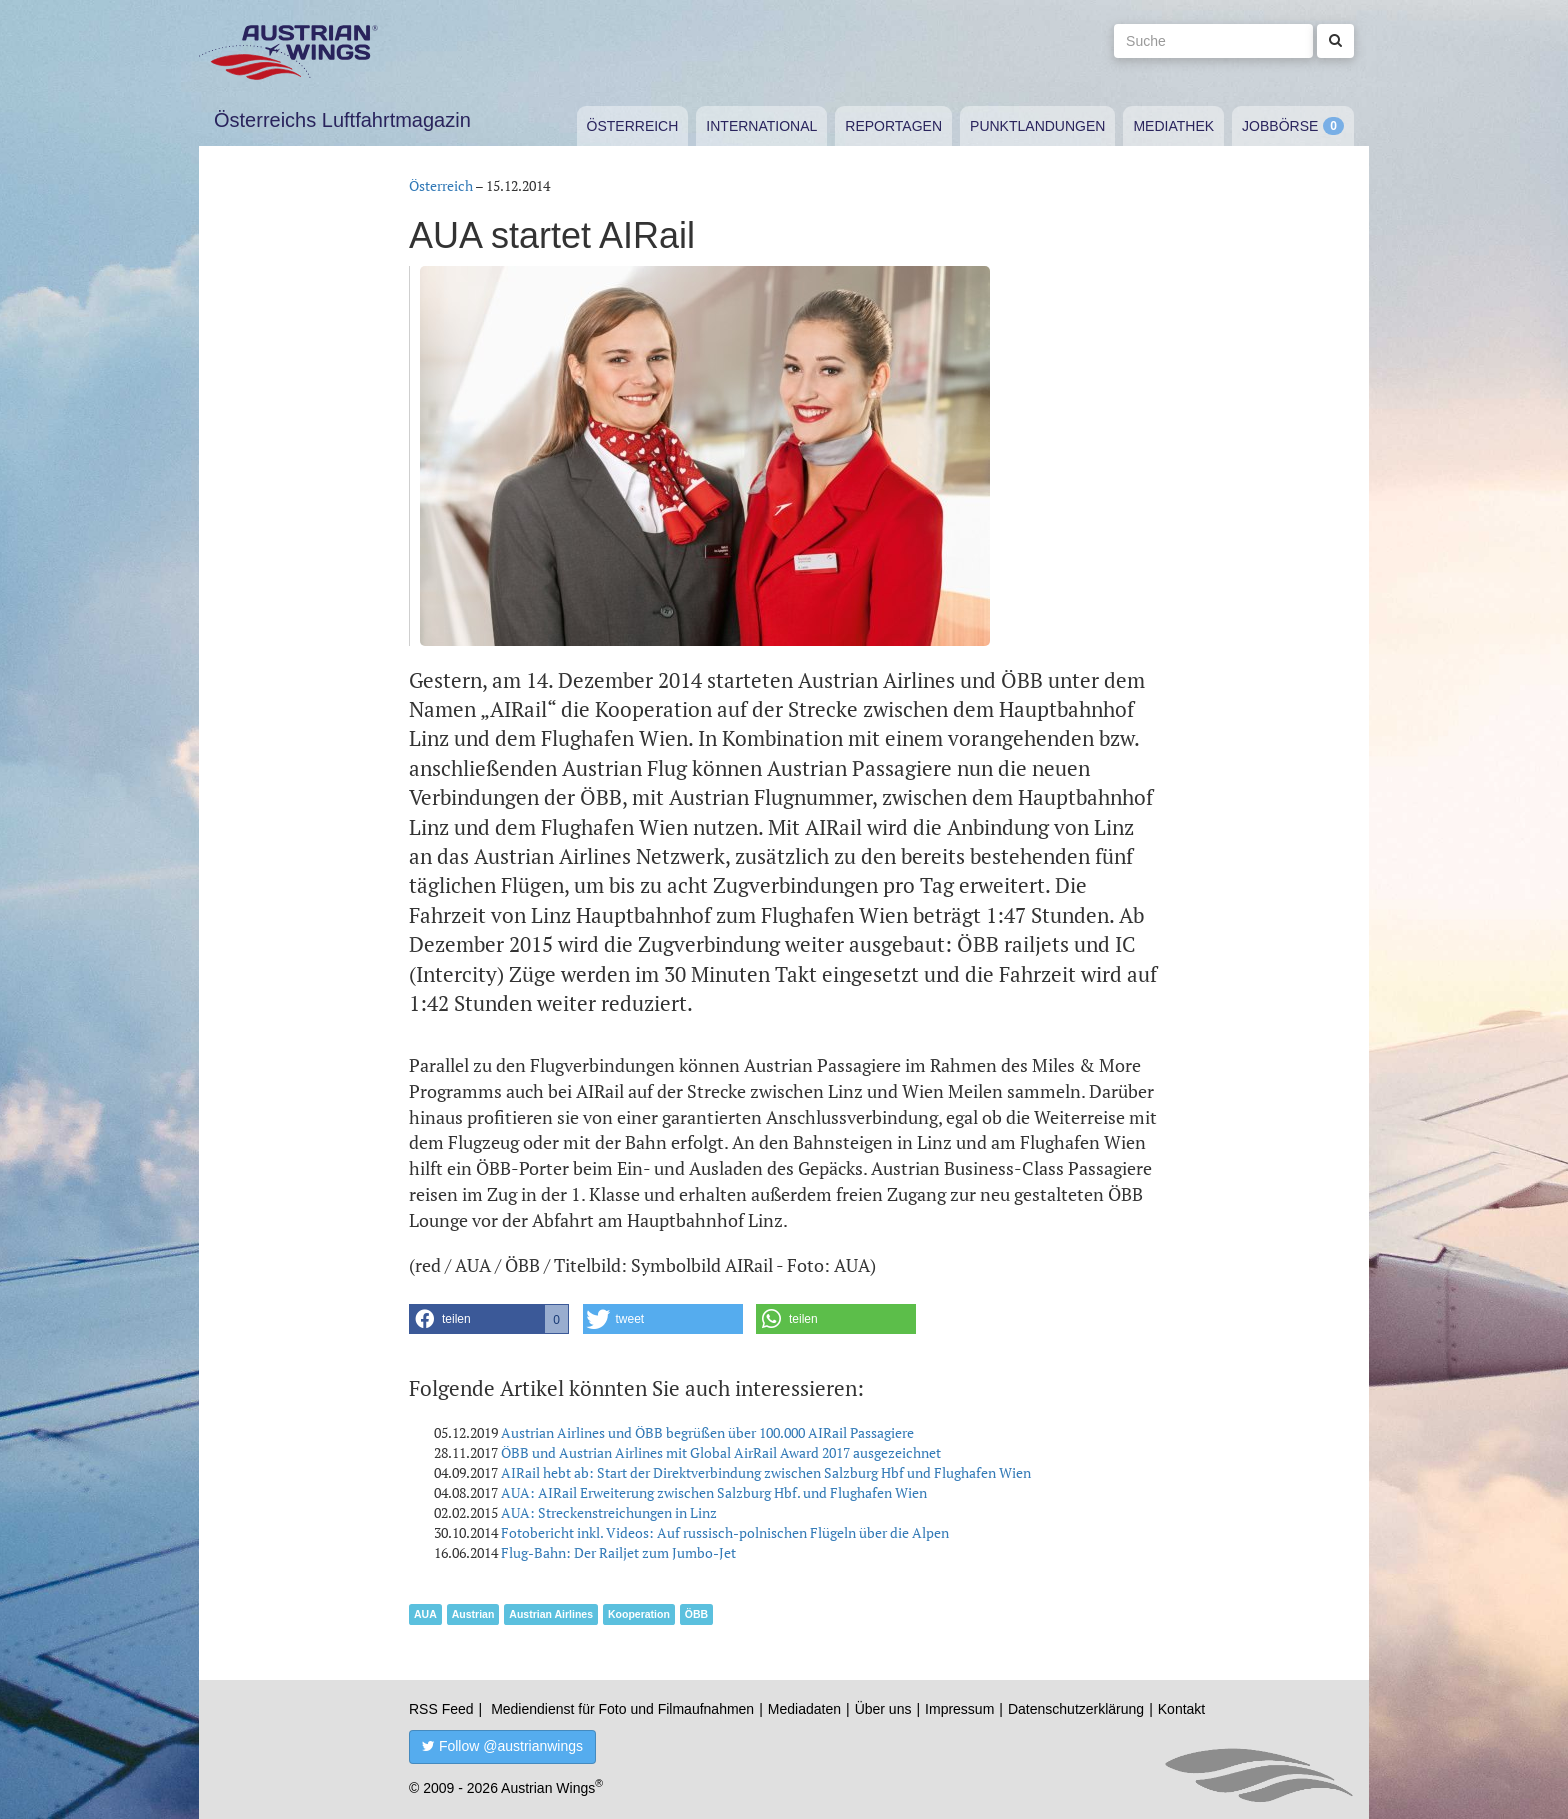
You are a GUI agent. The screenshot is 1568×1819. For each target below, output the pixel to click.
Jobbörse (1280, 126)
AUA (425, 1614)
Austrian (473, 1614)
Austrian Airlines (551, 1614)
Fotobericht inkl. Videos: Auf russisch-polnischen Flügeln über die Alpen (725, 1532)
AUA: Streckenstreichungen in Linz (609, 1512)
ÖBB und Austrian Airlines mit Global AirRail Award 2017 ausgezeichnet (721, 1452)
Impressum (959, 1709)
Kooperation (639, 1614)
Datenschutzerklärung (1076, 1709)
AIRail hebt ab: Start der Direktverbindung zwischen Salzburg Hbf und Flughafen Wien (766, 1472)
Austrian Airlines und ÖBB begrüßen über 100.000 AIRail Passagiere (707, 1432)
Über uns (883, 1709)
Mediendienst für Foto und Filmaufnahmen (622, 1709)
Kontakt (1181, 1709)
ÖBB (696, 1614)
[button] (489, 1319)
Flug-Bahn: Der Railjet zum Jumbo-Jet (618, 1552)
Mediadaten (804, 1709)
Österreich (633, 126)
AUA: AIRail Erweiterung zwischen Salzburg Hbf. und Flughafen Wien (714, 1492)
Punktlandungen (1037, 126)
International (761, 126)
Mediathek (1173, 126)
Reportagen (893, 126)
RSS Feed (441, 1709)
